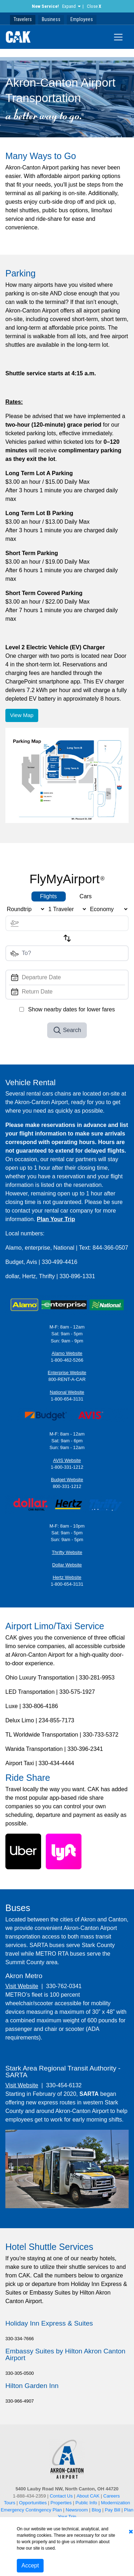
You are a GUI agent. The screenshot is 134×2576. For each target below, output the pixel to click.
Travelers (23, 19)
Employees (81, 19)
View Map (22, 715)
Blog (96, 2510)
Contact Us (61, 2496)
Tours (10, 2502)
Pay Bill (112, 2510)
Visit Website (21, 1986)
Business (51, 19)
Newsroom (77, 2510)
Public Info (86, 2502)
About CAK (87, 2496)
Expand (69, 6)
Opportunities (32, 2502)
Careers (111, 2496)
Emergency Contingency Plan (31, 2510)
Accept (30, 2565)
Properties (60, 2502)
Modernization (115, 2502)
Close (94, 6)
